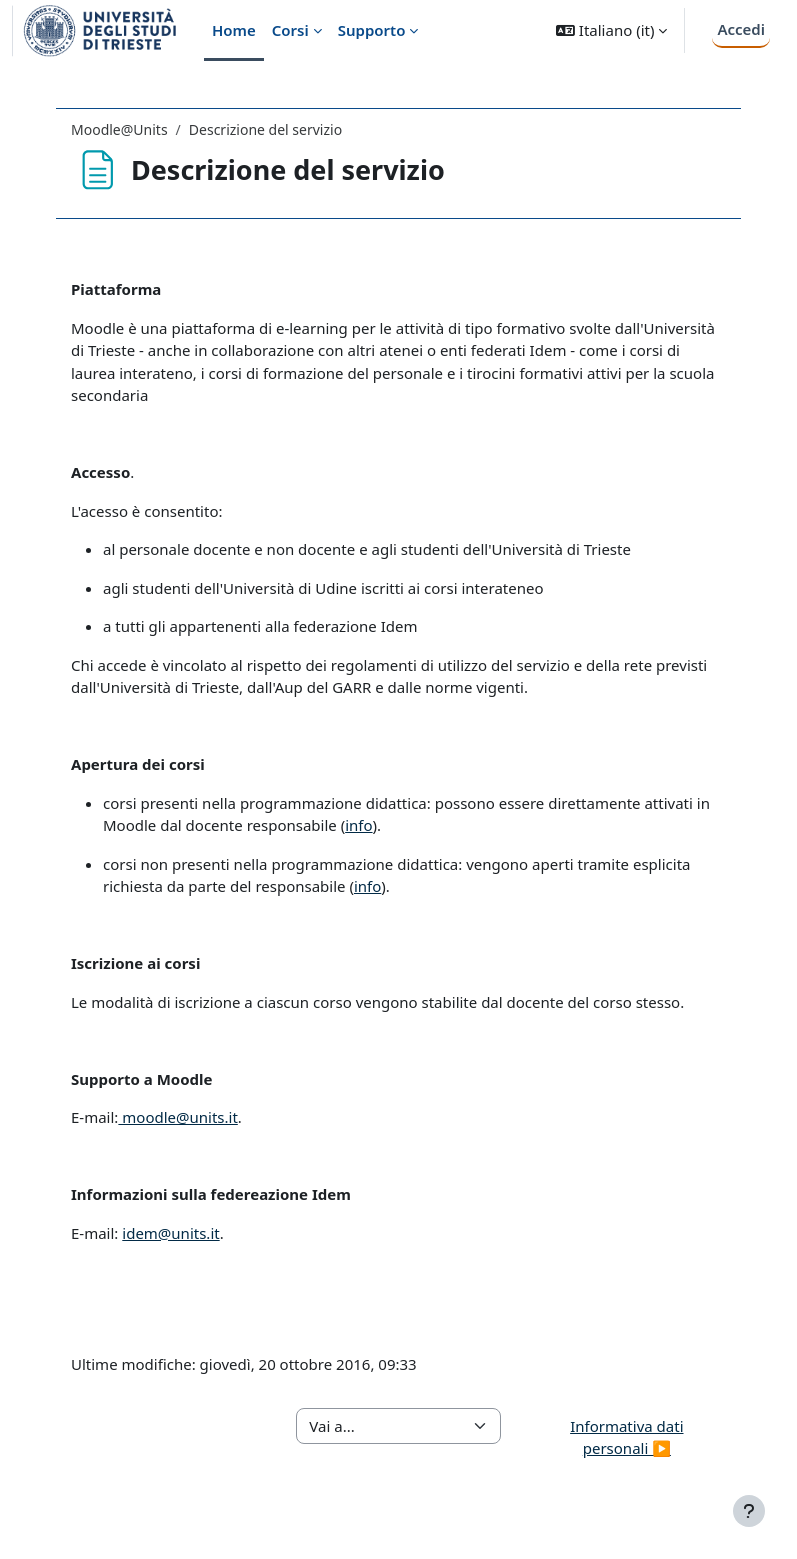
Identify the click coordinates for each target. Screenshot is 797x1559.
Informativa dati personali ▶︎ (626, 1437)
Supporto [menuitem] (372, 30)
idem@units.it (170, 1233)
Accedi (741, 29)
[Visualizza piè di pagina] (749, 1511)
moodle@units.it (177, 1117)
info (358, 825)
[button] (611, 30)
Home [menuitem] (234, 30)
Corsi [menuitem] (290, 30)
